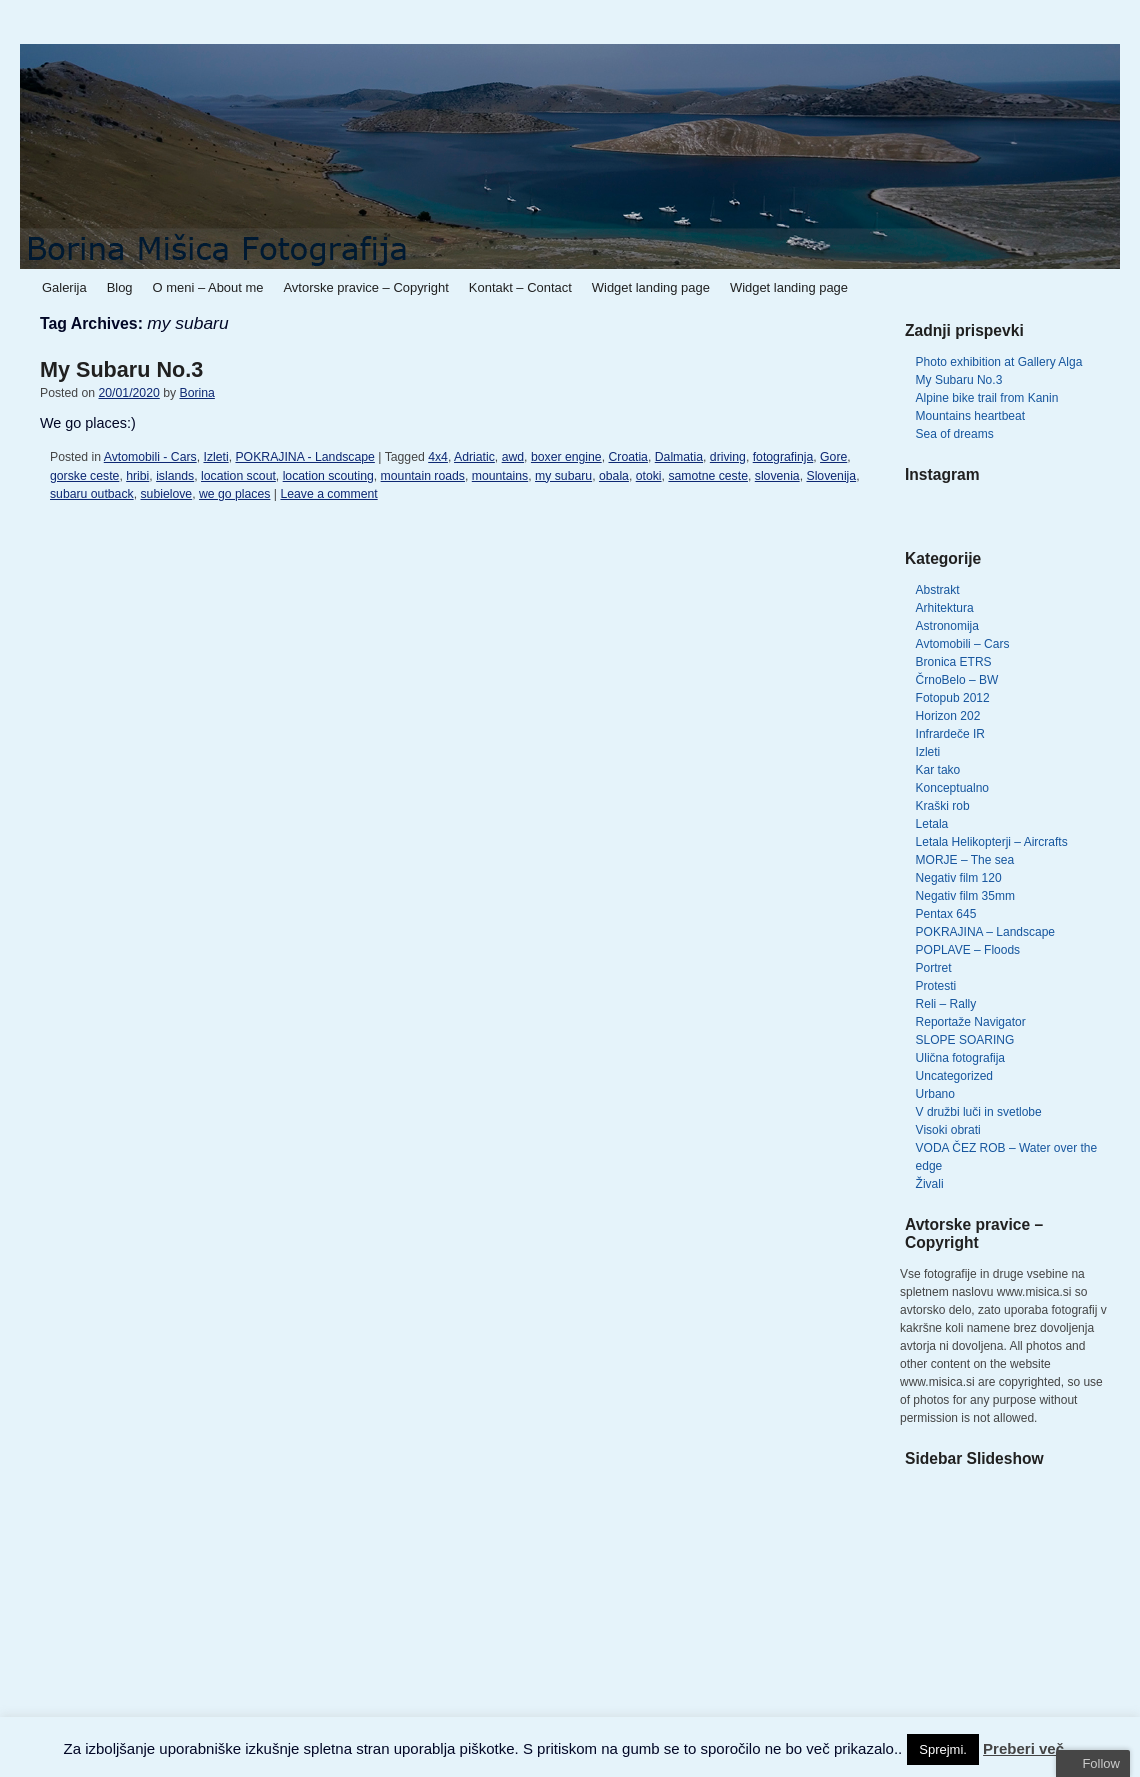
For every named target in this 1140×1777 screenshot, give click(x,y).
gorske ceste (84, 476)
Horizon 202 (948, 716)
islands (175, 476)
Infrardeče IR (950, 734)
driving (728, 457)
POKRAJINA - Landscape (304, 457)
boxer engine (566, 457)
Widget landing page (651, 287)
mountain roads (423, 476)
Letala (932, 824)
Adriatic (474, 457)
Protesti (936, 986)
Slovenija (831, 476)
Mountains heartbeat (970, 416)
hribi (137, 476)
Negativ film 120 (959, 878)
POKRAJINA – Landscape (985, 932)
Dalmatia (679, 457)
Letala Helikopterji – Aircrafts (992, 842)
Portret (934, 968)
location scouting (328, 476)
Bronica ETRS (954, 662)
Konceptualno (952, 788)
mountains (500, 476)
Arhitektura (945, 608)
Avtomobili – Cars (963, 644)
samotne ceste (708, 476)
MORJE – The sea (965, 860)
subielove (166, 494)
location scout (238, 476)
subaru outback (92, 494)
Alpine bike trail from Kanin (987, 398)
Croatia (627, 457)
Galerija (64, 287)
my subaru (563, 476)
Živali (930, 1184)
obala (614, 476)
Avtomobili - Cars (150, 457)
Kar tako (938, 770)
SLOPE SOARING (965, 1040)
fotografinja (783, 457)
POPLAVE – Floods (968, 950)
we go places (234, 494)
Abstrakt (938, 590)
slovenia (777, 476)
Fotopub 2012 (953, 698)
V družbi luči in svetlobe (979, 1112)
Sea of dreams (955, 434)
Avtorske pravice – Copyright (365, 287)
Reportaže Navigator (971, 1022)
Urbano (935, 1094)
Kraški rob (943, 806)
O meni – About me (208, 287)
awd (513, 457)
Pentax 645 (946, 914)
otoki (649, 476)
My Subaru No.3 (121, 369)
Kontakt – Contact (520, 287)
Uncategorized (954, 1076)
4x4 (438, 457)
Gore (833, 457)
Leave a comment (328, 494)
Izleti (215, 457)
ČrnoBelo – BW (957, 680)
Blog (120, 287)
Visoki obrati (948, 1130)
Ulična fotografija (960, 1058)
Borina (196, 393)
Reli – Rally (946, 1004)
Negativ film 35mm (965, 896)
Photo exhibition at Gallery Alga (999, 362)
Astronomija (947, 626)
